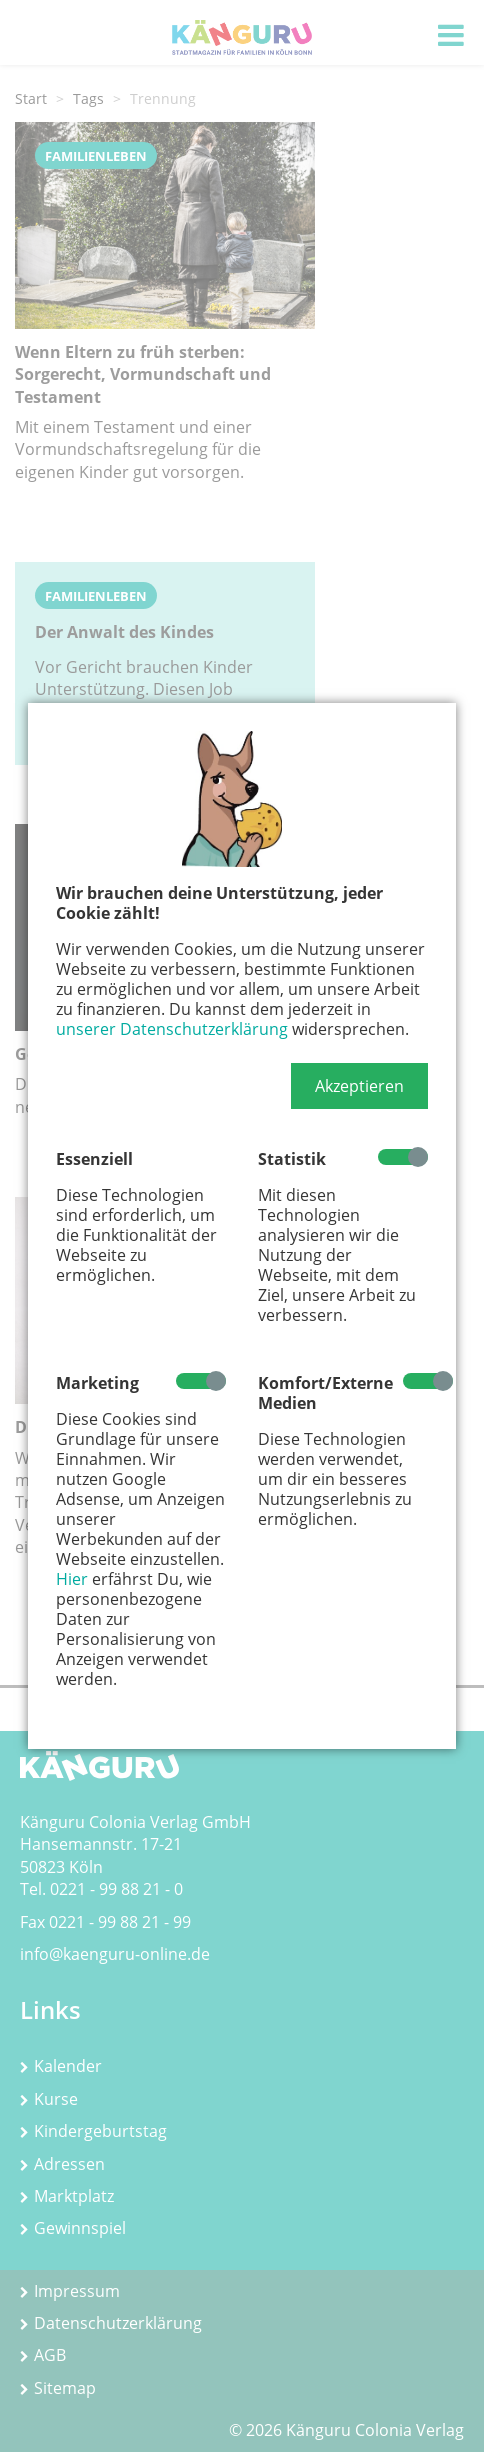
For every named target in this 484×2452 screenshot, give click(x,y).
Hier (72, 1579)
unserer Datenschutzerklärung (172, 1029)
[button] (359, 1086)
